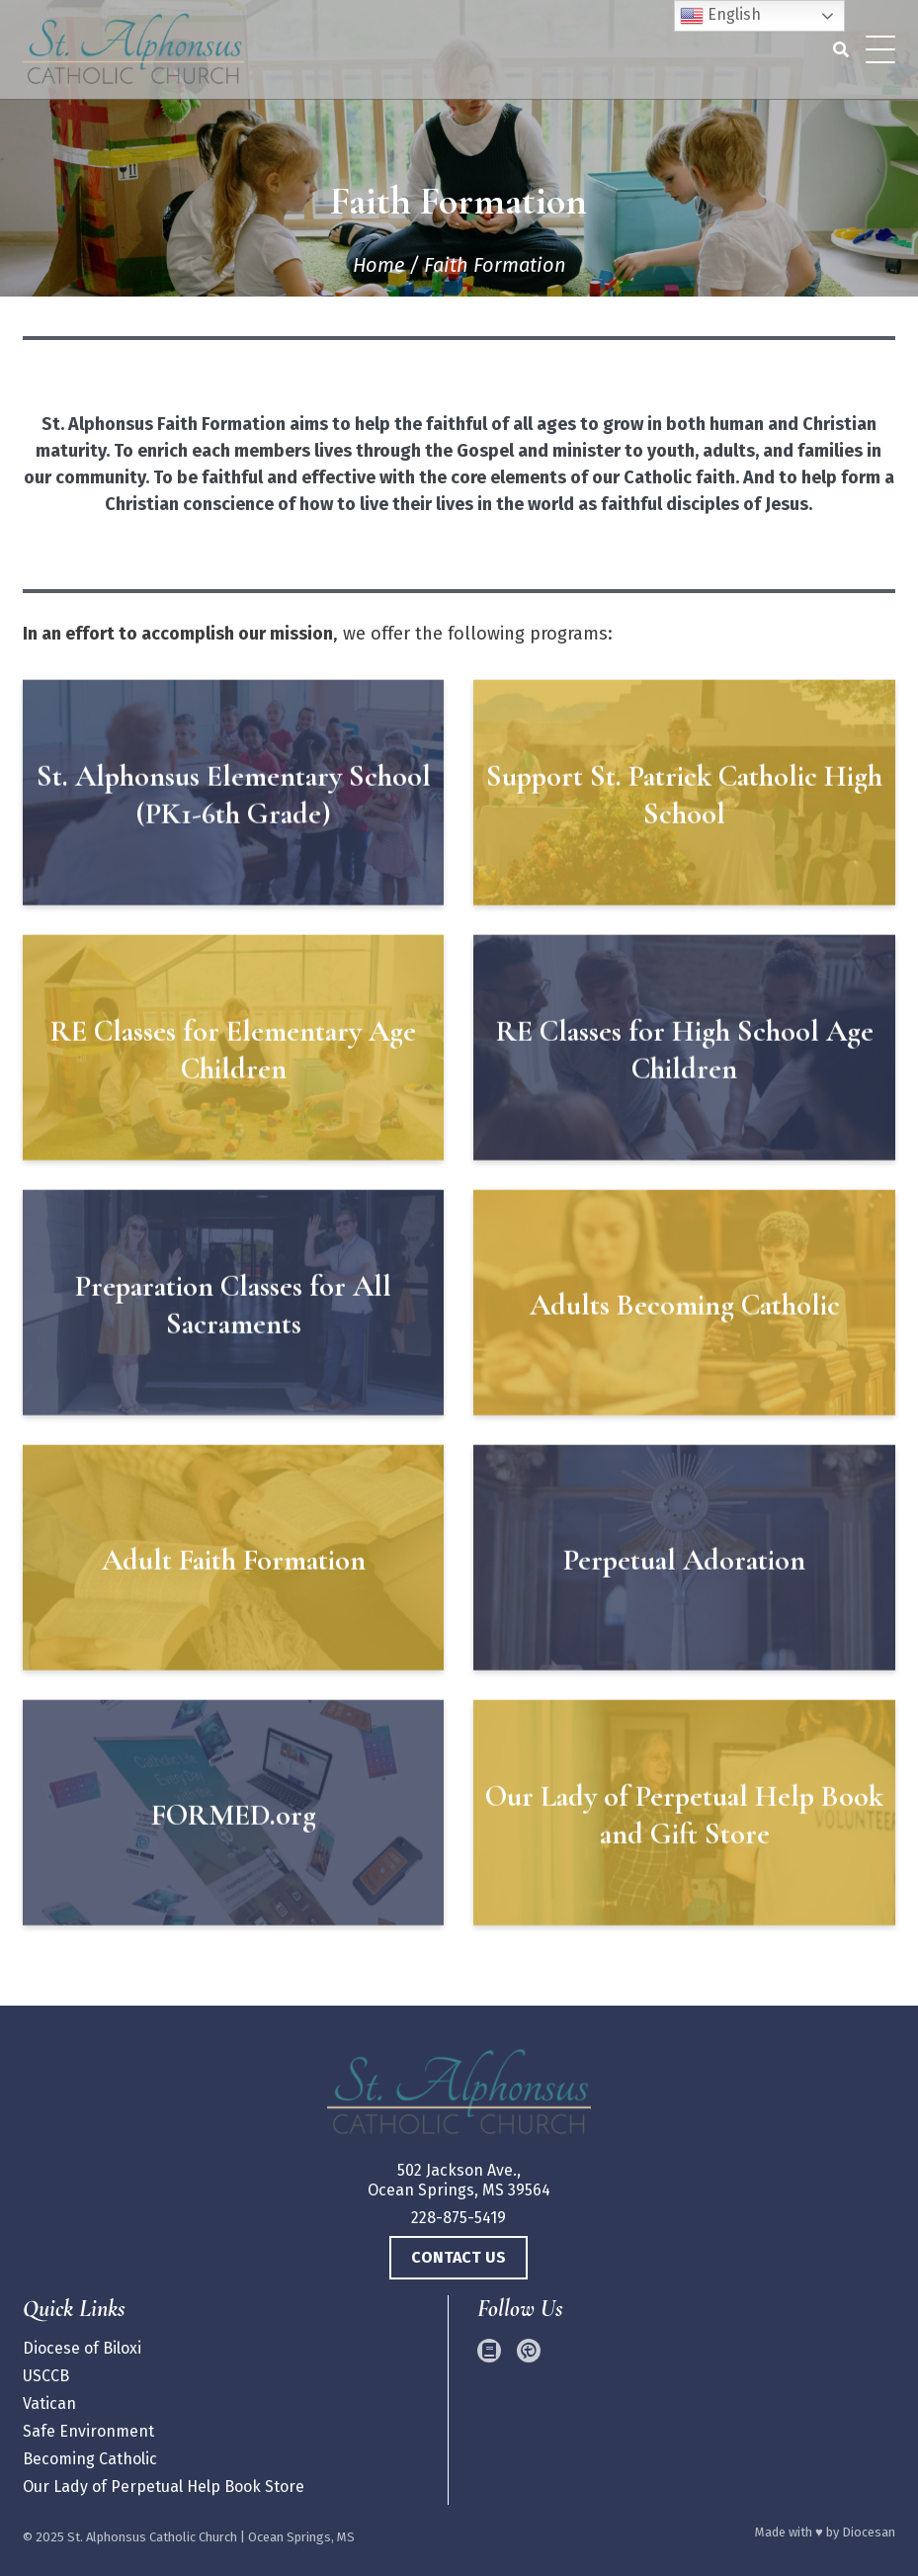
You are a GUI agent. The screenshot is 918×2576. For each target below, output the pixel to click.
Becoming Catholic (90, 2458)
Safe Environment (88, 2431)
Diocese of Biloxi (82, 2348)
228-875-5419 (458, 2217)
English (720, 16)
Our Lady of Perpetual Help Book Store (163, 2486)
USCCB (46, 2375)
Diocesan (868, 2532)
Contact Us (458, 2257)
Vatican (49, 2403)
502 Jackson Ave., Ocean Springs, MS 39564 (459, 2180)
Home (378, 265)
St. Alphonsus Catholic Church (152, 2537)
